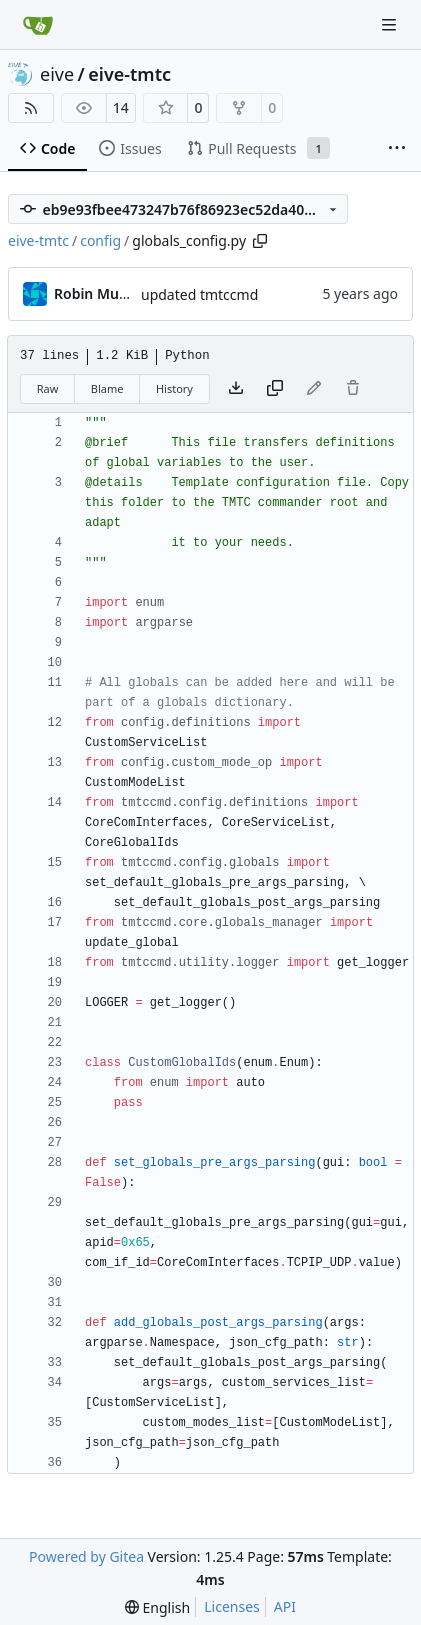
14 (121, 107)
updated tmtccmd (199, 294)
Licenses (232, 1606)
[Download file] (236, 389)
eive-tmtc (129, 74)
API (285, 1606)
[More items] (397, 149)
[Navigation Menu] (391, 24)
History (174, 388)
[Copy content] (275, 389)
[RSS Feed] (31, 108)
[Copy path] (260, 241)
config (100, 240)
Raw (48, 388)
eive (57, 74)
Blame (107, 388)
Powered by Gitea (86, 1556)
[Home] (38, 25)
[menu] (157, 1607)
